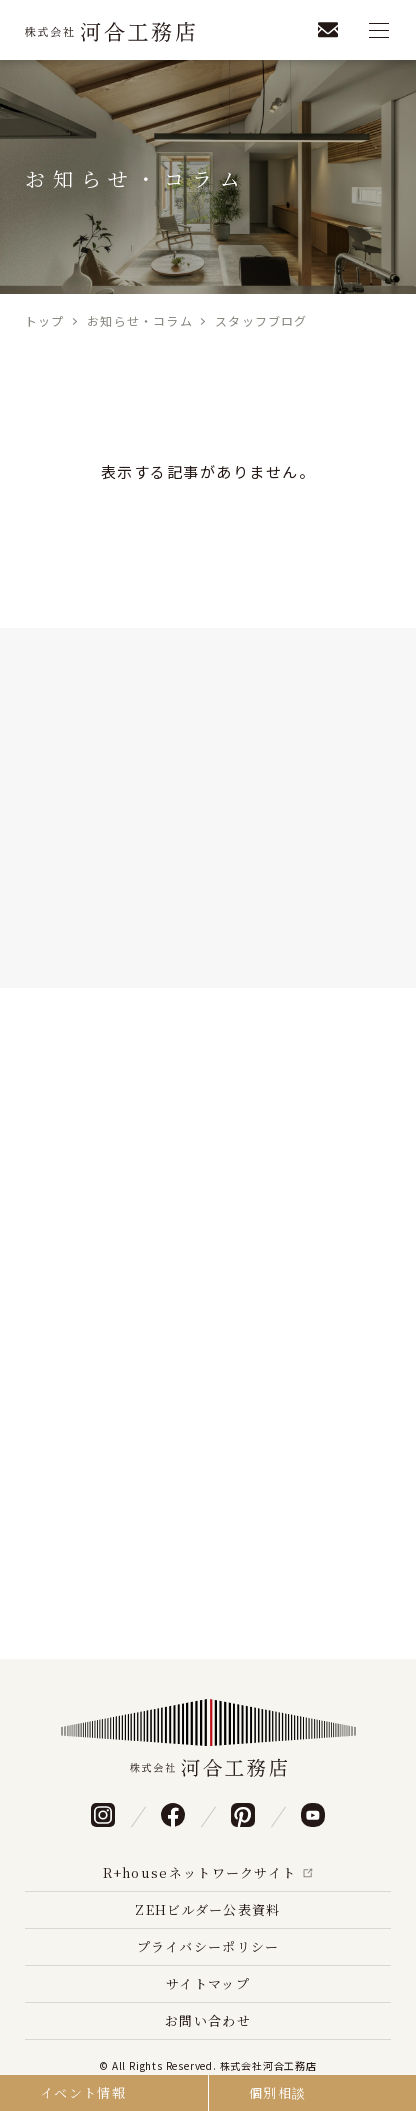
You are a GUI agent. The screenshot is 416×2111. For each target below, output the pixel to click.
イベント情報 (83, 2092)
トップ (45, 320)
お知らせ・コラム (140, 320)
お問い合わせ (208, 2020)
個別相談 (277, 2092)
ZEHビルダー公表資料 (207, 1909)
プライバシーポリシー (208, 1946)
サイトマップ (208, 1983)
